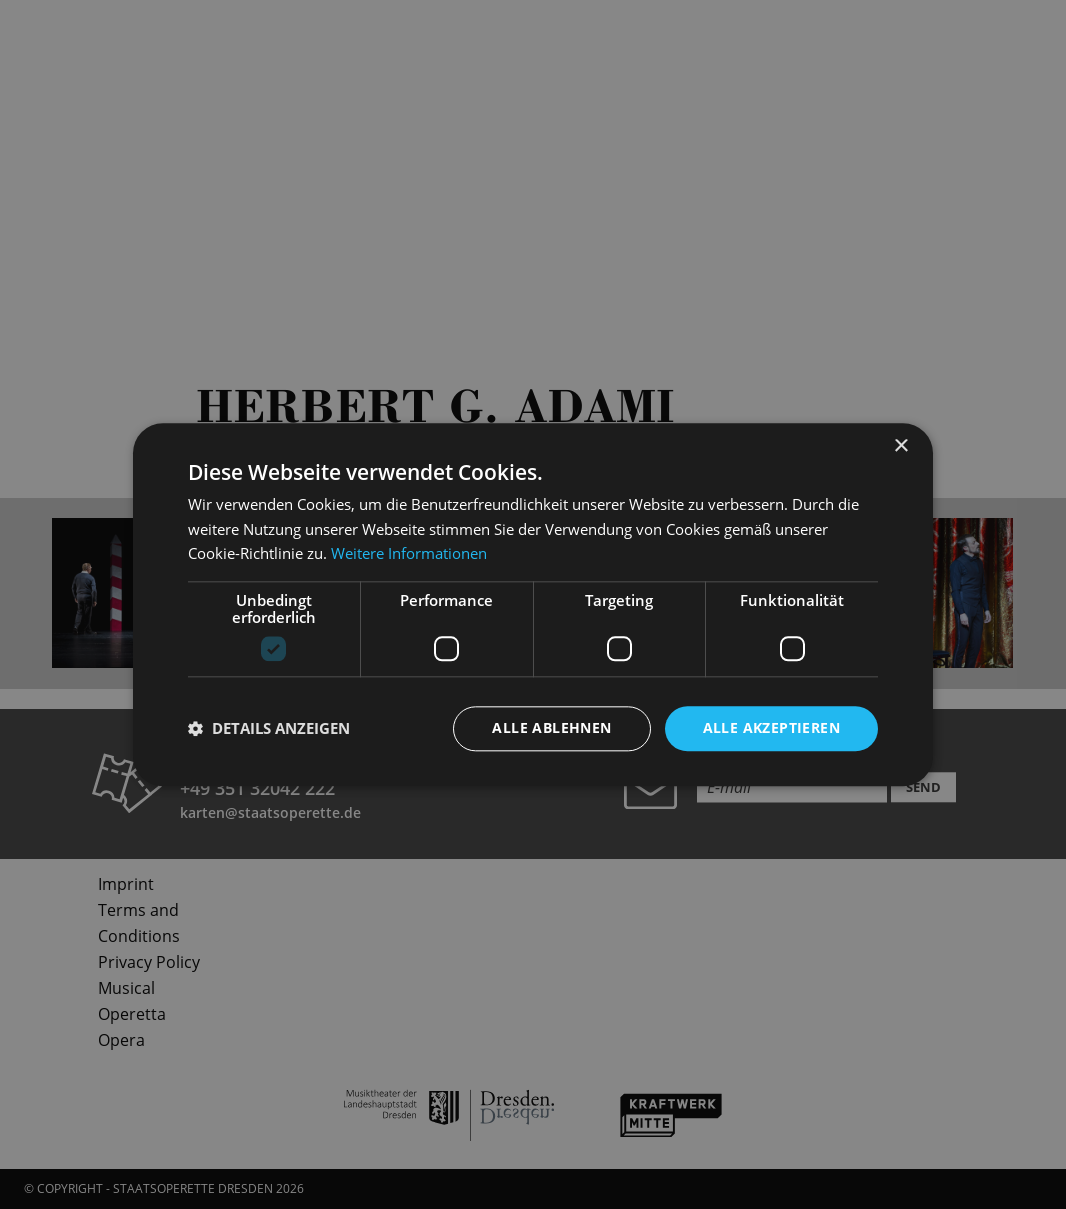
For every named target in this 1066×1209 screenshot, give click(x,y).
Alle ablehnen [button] (551, 727)
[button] (269, 729)
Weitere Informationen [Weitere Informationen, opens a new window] (409, 554)
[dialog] (533, 604)
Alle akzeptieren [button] (771, 727)
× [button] (900, 446)
